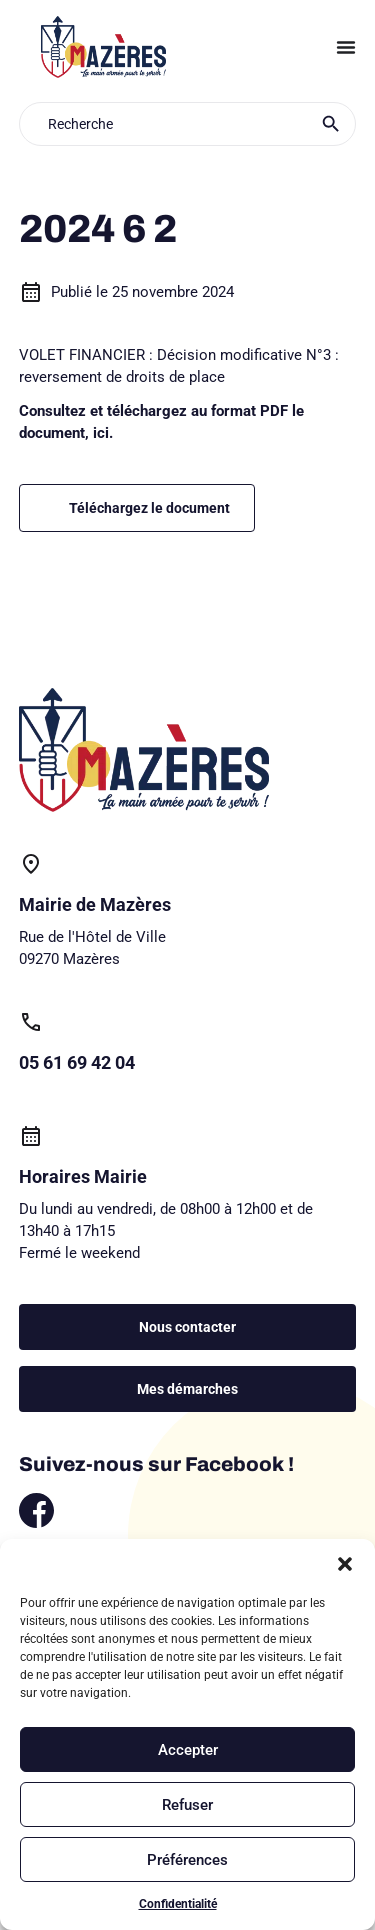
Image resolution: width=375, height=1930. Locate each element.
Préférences (187, 1860)
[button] (345, 1564)
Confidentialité (178, 1904)
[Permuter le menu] (346, 47)
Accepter (188, 1750)
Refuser (187, 1805)
